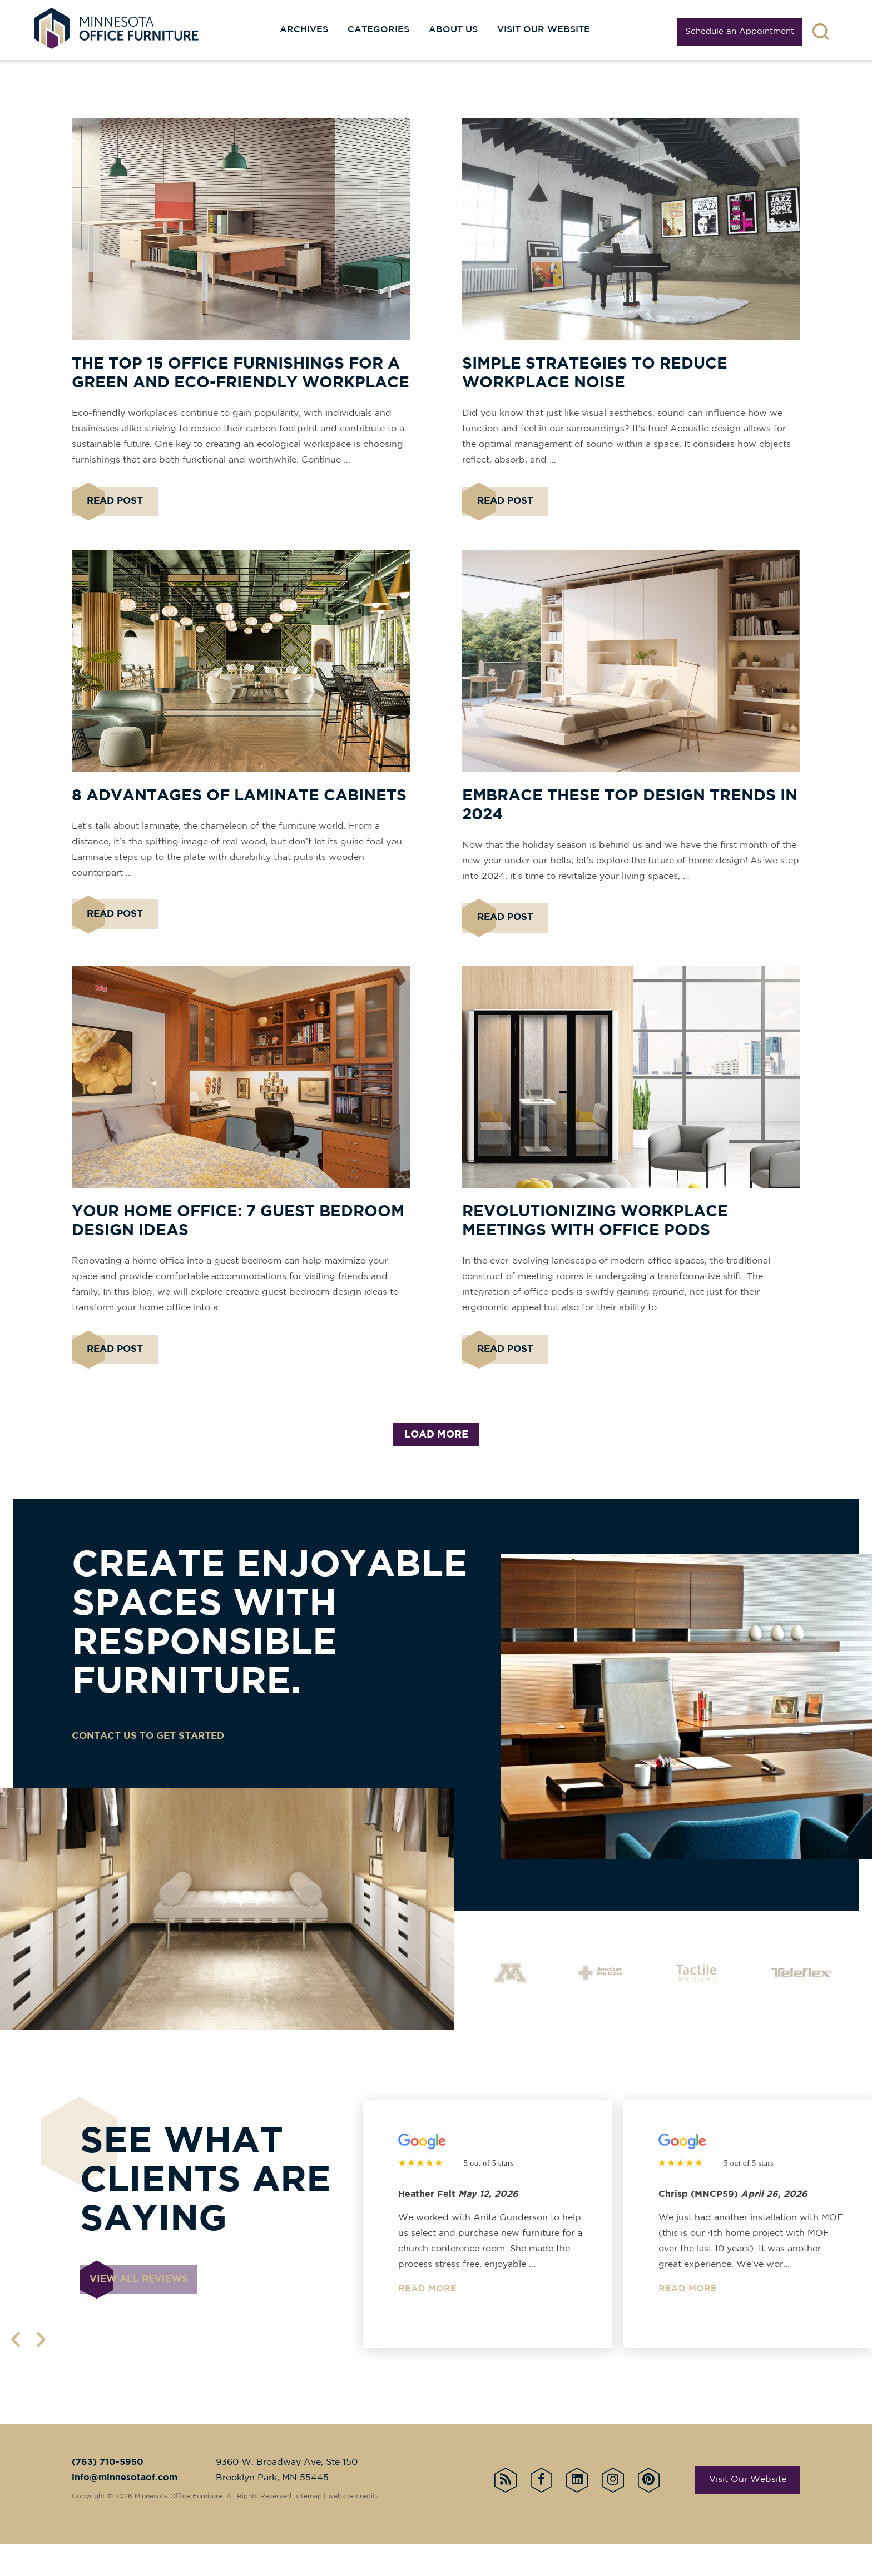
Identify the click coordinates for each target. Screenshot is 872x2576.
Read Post (115, 507)
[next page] (43, 2371)
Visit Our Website (747, 2512)
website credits (355, 2528)
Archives (304, 30)
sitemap (311, 2528)
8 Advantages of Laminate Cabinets (239, 809)
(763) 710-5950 (107, 2494)
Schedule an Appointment (739, 31)
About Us (453, 30)
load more (436, 1467)
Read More (427, 2321)
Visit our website (543, 30)
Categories (378, 30)
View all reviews (143, 2316)
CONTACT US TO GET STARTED (153, 1768)
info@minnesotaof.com (124, 2510)
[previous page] (17, 2371)
